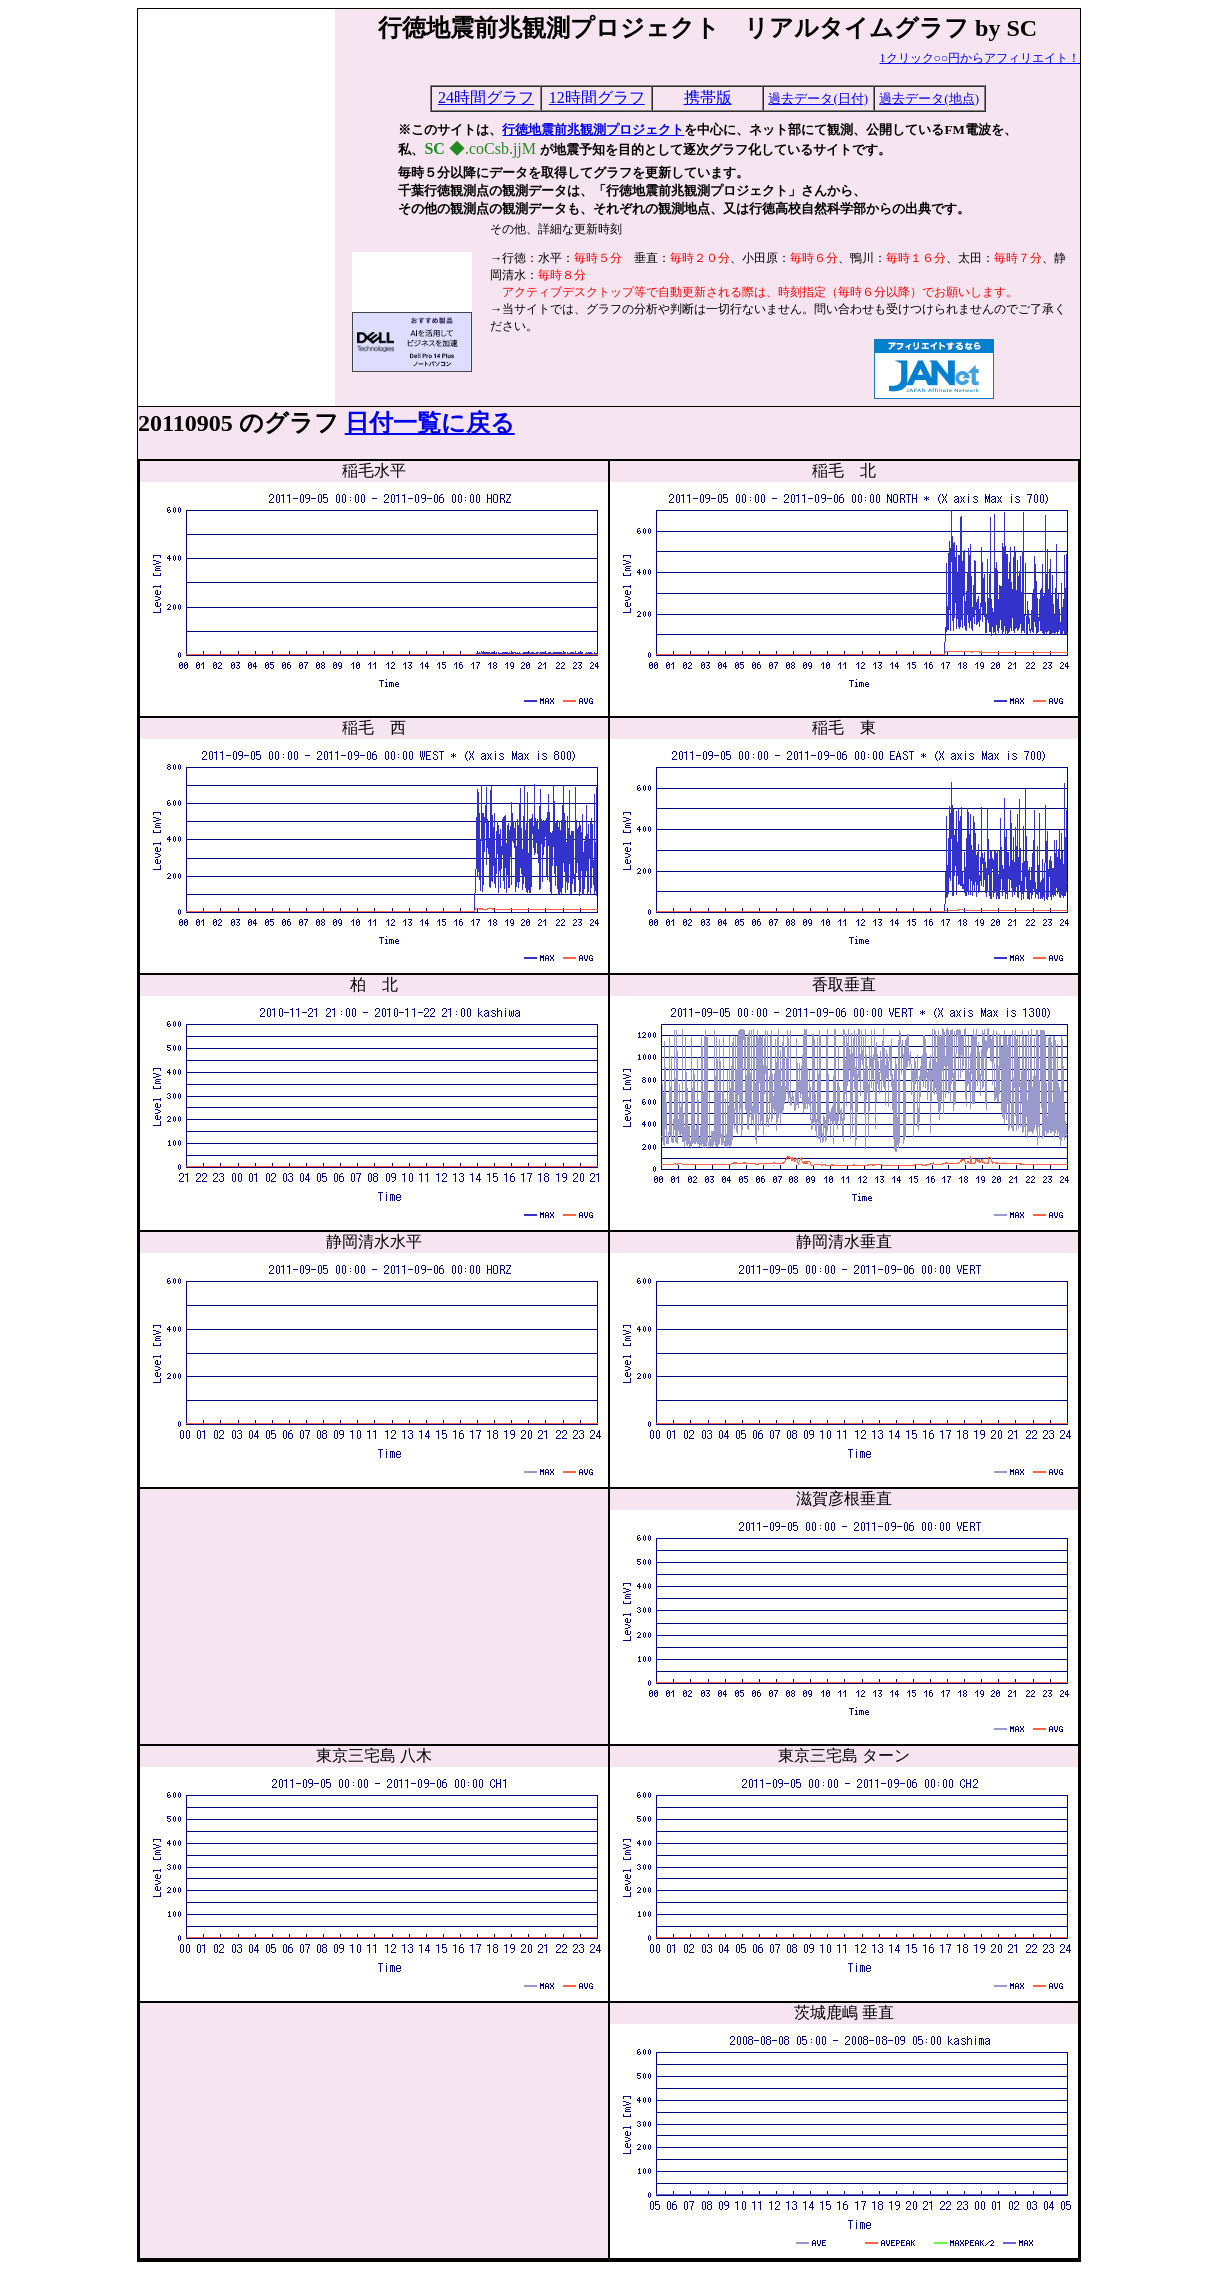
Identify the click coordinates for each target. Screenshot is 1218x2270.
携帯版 (708, 97)
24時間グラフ (486, 97)
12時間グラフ (597, 97)
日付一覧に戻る (430, 423)
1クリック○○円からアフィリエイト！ (980, 58)
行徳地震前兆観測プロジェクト (593, 129)
